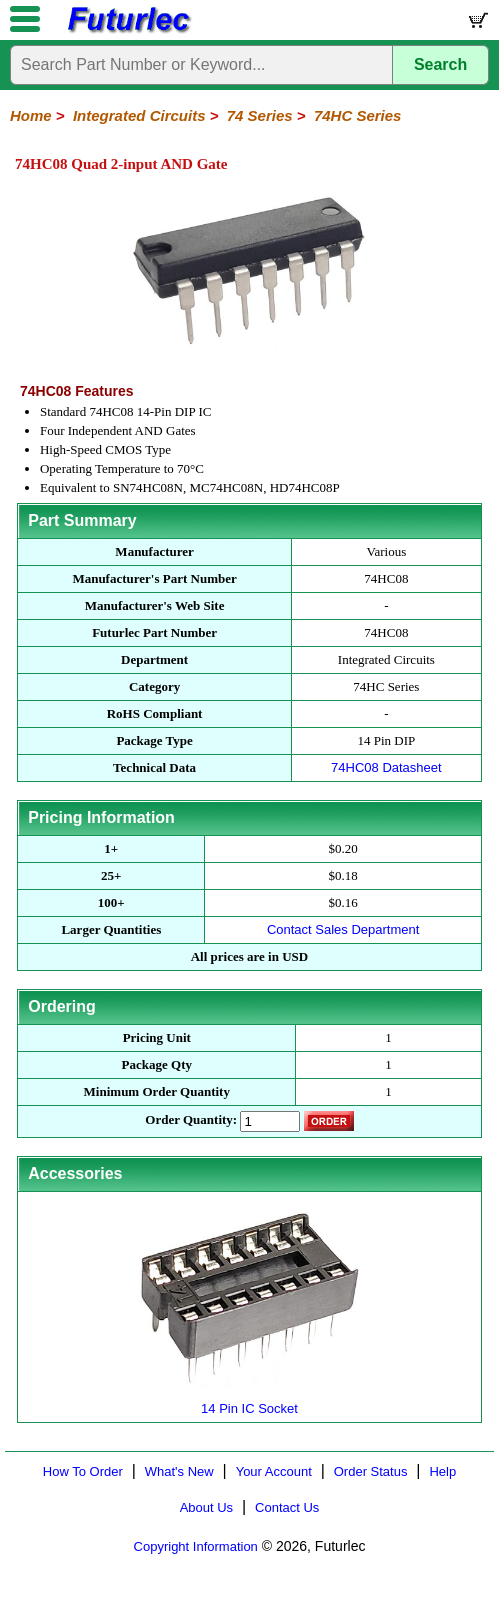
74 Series (260, 115)
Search (440, 64)
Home (31, 115)
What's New (179, 1471)
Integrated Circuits (139, 115)
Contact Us (287, 1507)
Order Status (371, 1471)
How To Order (83, 1471)
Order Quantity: (191, 1119)
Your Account (274, 1471)
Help (442, 1471)
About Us (206, 1507)
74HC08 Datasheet (386, 767)
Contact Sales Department (343, 929)
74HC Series (358, 115)
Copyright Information (196, 1546)
